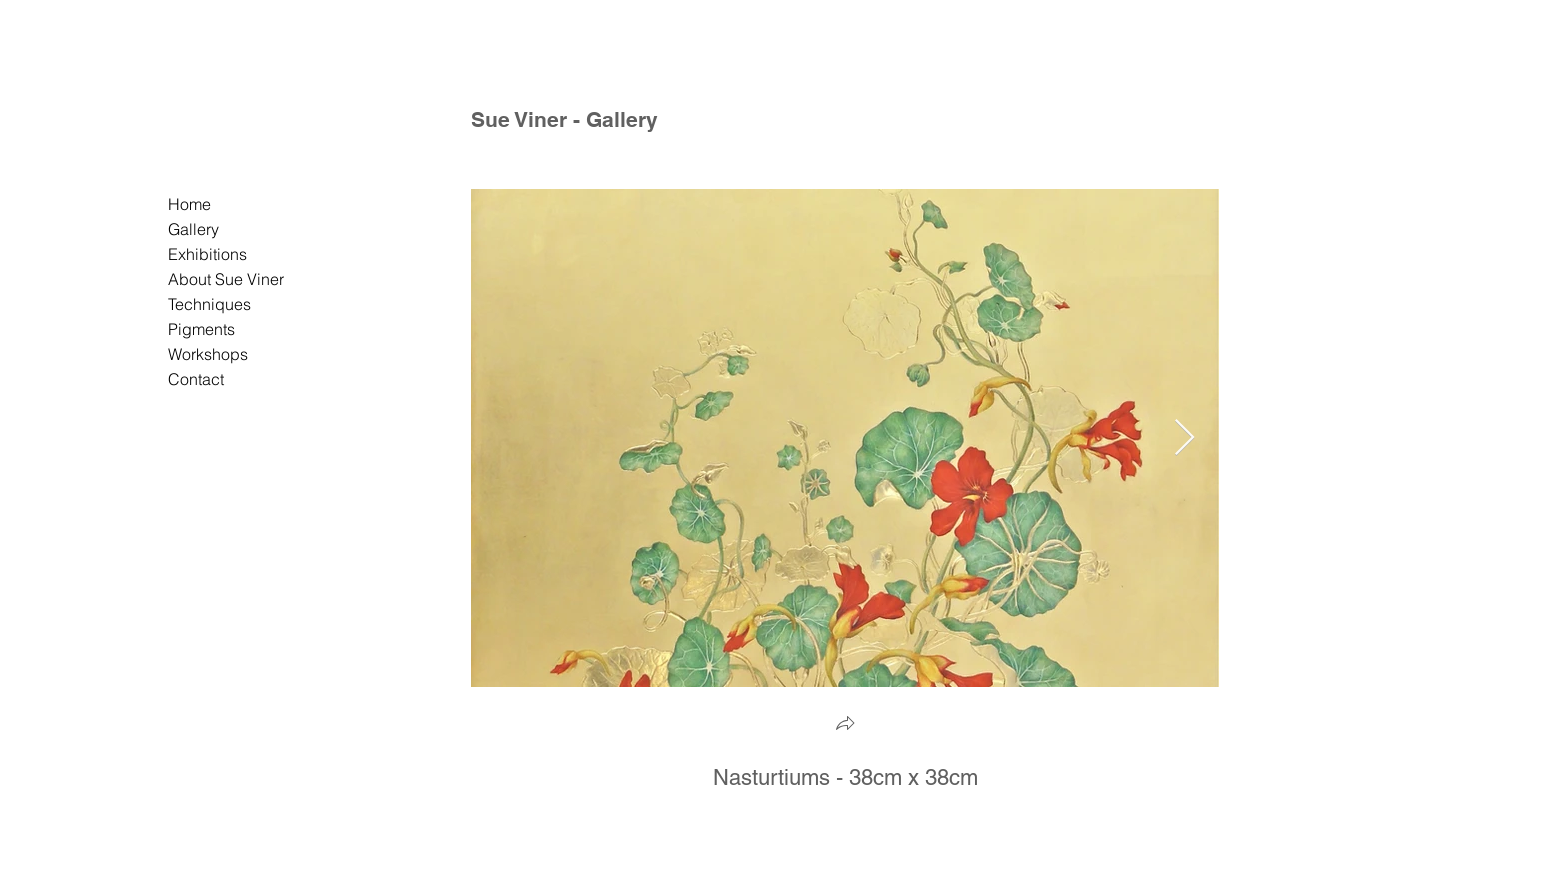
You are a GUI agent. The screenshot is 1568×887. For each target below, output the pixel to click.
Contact (196, 379)
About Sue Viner (226, 279)
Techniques (209, 304)
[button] (845, 725)
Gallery (193, 229)
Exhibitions (207, 254)
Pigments (201, 329)
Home (189, 204)
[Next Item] (1184, 438)
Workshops (208, 354)
